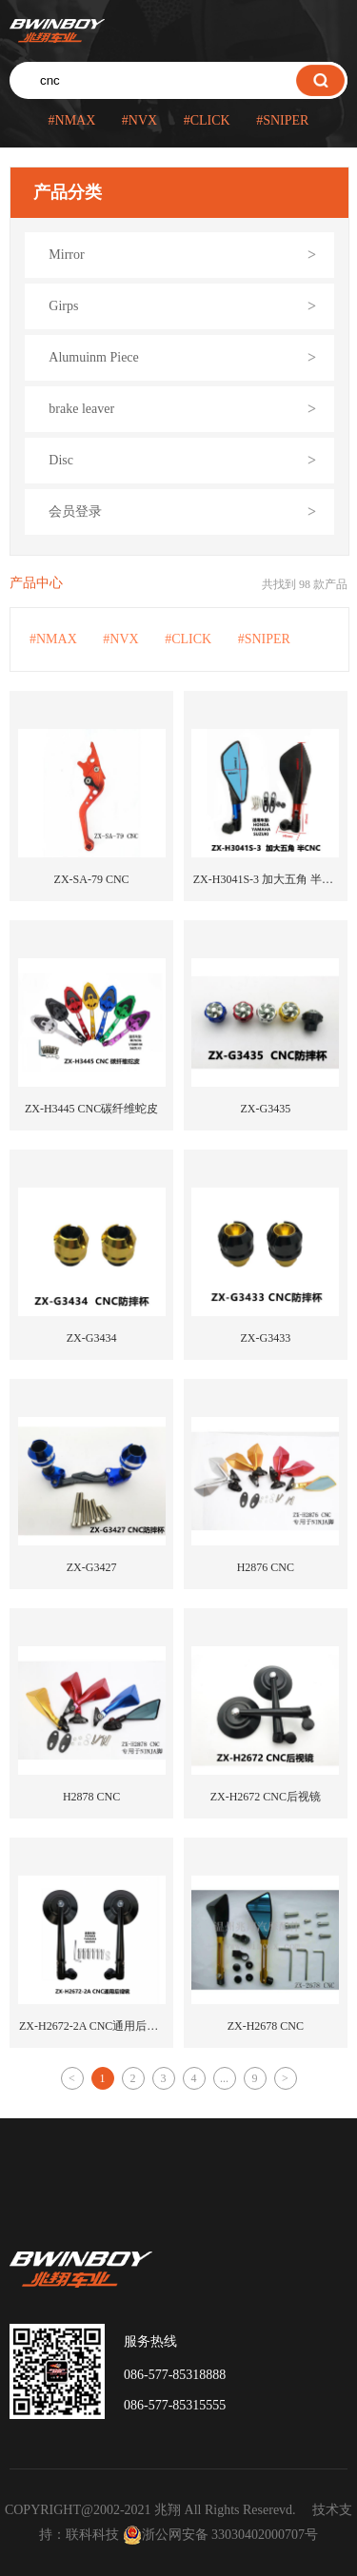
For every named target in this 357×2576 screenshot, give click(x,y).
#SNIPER (282, 120)
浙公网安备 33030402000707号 (221, 2535)
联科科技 (92, 2534)
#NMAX (72, 120)
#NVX (139, 120)
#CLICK (207, 120)
